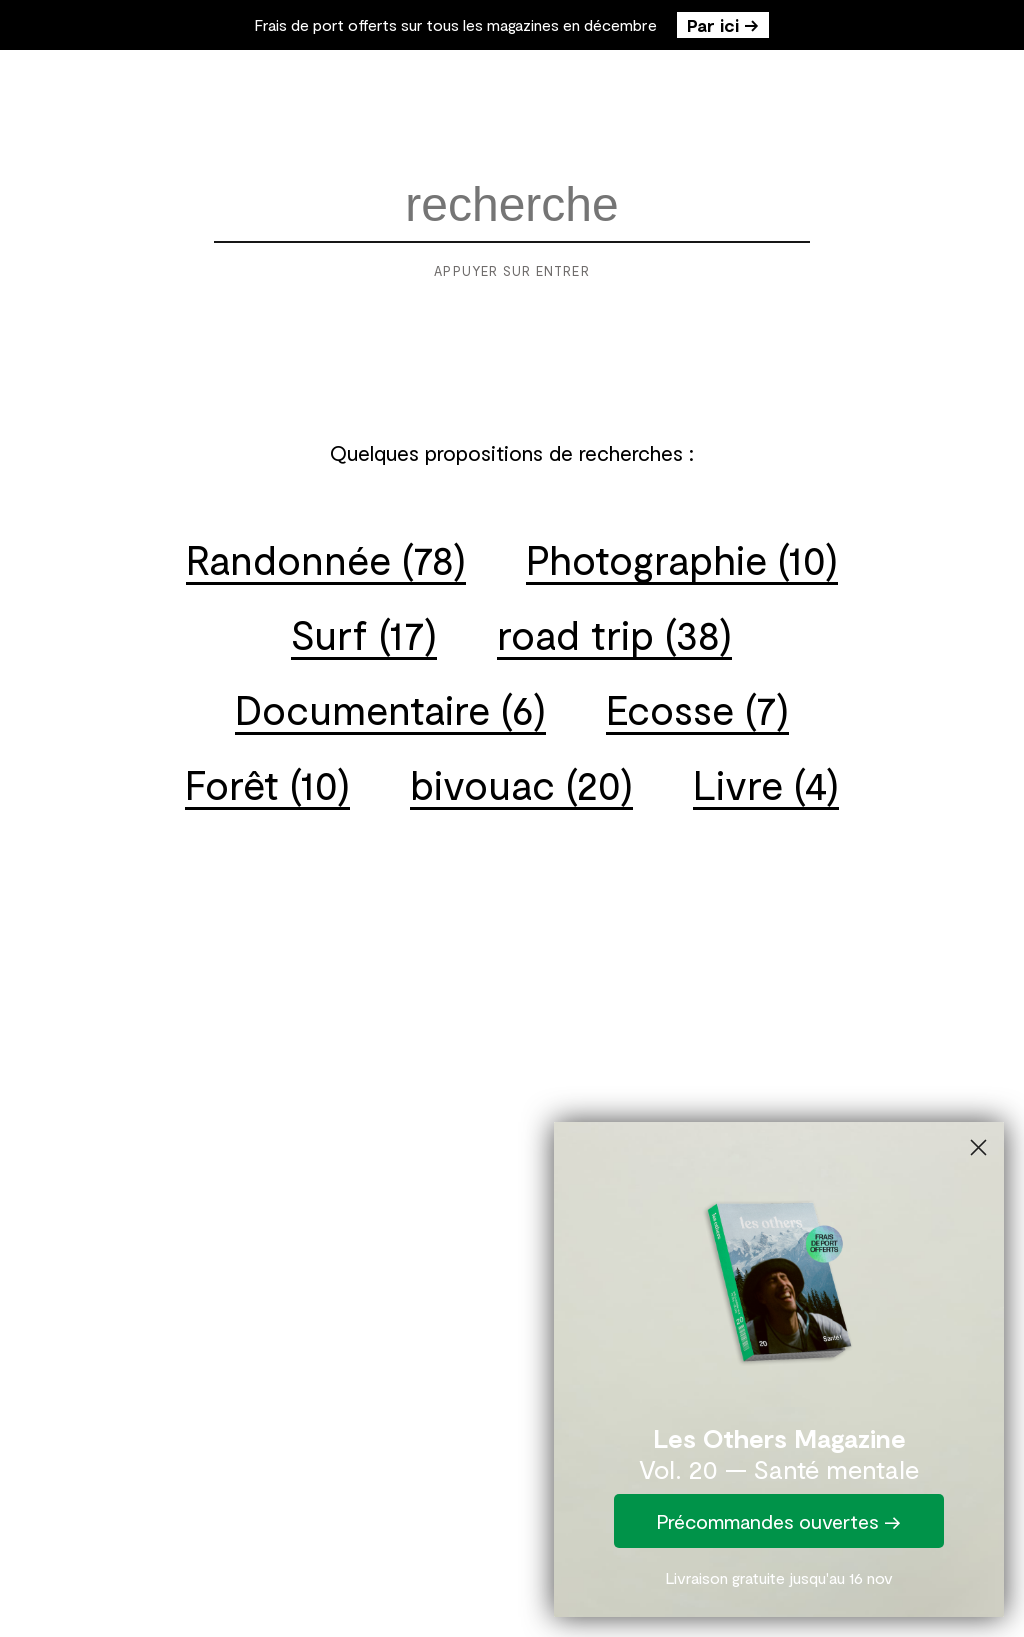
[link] (779, 1277)
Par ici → (723, 25)
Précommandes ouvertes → (779, 1521)
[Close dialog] (978, 1147)
